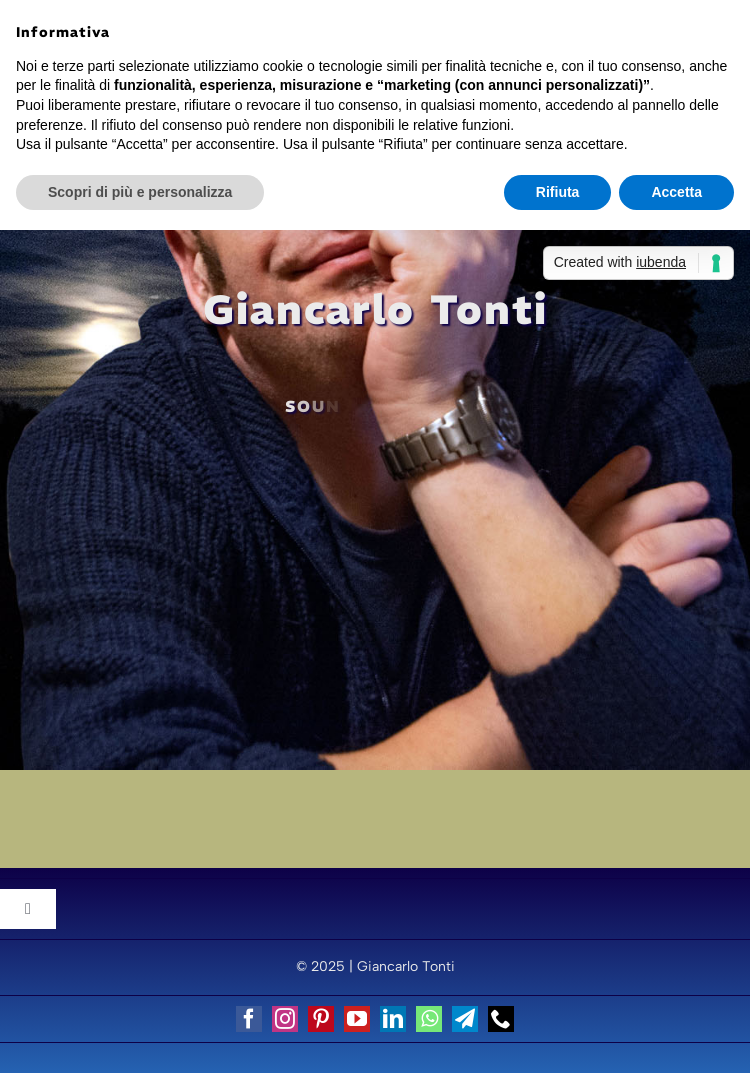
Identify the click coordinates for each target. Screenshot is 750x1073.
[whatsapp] (429, 1019)
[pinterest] (321, 1019)
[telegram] (465, 1019)
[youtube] (357, 1019)
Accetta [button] (676, 192)
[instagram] (285, 1019)
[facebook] (249, 1019)
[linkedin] (393, 1019)
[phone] (501, 1019)
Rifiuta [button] (558, 192)
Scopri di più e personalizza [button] (140, 192)
